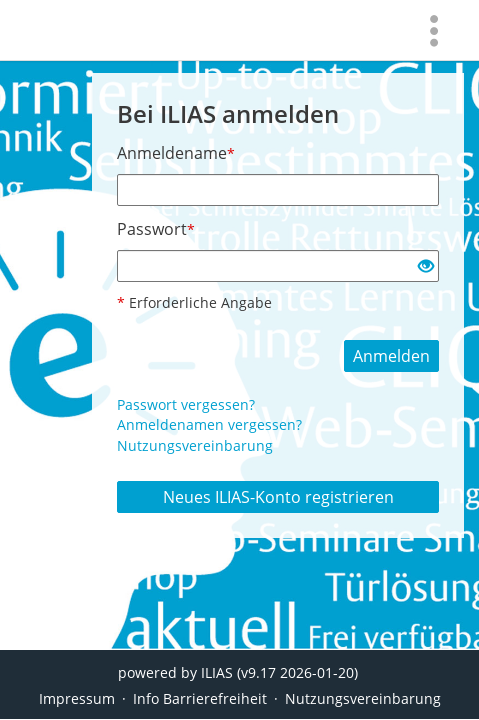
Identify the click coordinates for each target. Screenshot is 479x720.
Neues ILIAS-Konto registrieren (278, 497)
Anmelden (391, 356)
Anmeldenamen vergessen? (209, 424)
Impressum (77, 698)
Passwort (156, 229)
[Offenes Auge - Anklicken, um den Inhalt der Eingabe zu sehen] (426, 267)
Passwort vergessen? (186, 404)
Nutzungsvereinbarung (195, 445)
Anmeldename (176, 153)
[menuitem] (434, 30)
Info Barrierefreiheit (200, 698)
